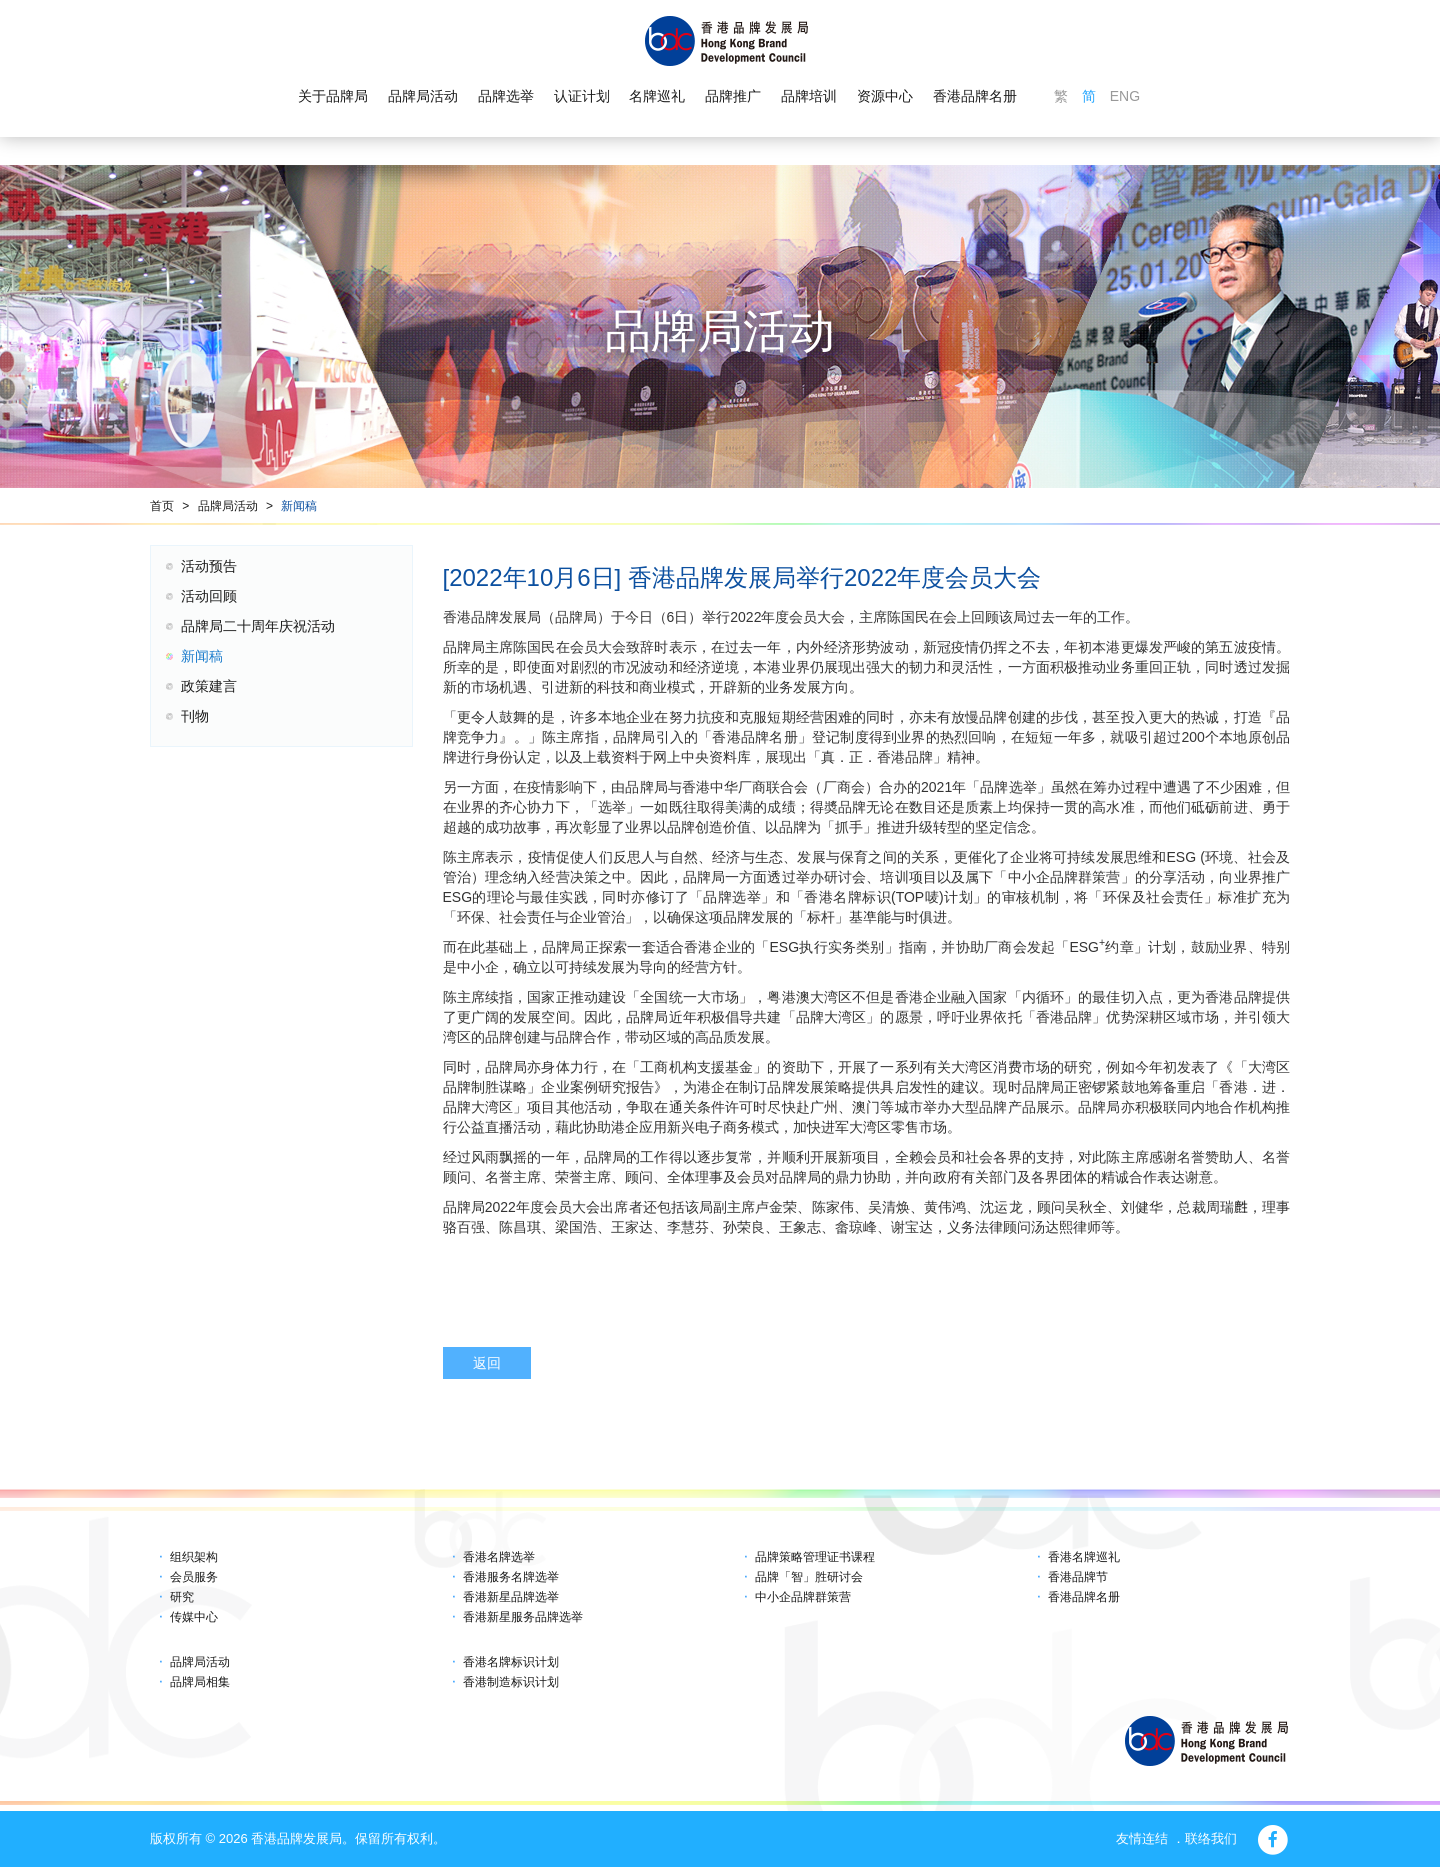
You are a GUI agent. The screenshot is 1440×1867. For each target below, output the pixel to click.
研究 (182, 1597)
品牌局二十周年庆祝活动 (258, 626)
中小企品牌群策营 (803, 1597)
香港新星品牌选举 (511, 1597)
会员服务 (194, 1577)
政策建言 (209, 686)
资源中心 (885, 96)
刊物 (195, 716)
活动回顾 (209, 596)
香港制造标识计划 (511, 1682)
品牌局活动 (423, 96)
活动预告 (209, 566)
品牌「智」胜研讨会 (809, 1577)
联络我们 (1211, 1838)
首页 (162, 506)
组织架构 (194, 1557)
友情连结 (1142, 1838)
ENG (1125, 96)
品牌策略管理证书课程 (815, 1557)
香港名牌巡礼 (1084, 1557)
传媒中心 (194, 1617)
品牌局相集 (200, 1682)
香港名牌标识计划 (511, 1662)
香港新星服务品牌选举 (523, 1617)
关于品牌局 (333, 96)
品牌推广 (733, 96)
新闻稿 (299, 506)
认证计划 (582, 96)
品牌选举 (506, 96)
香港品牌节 (1078, 1577)
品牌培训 (809, 96)
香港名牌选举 (499, 1557)
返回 (487, 1363)
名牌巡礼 (657, 96)
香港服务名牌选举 (511, 1577)
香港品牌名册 (975, 96)
